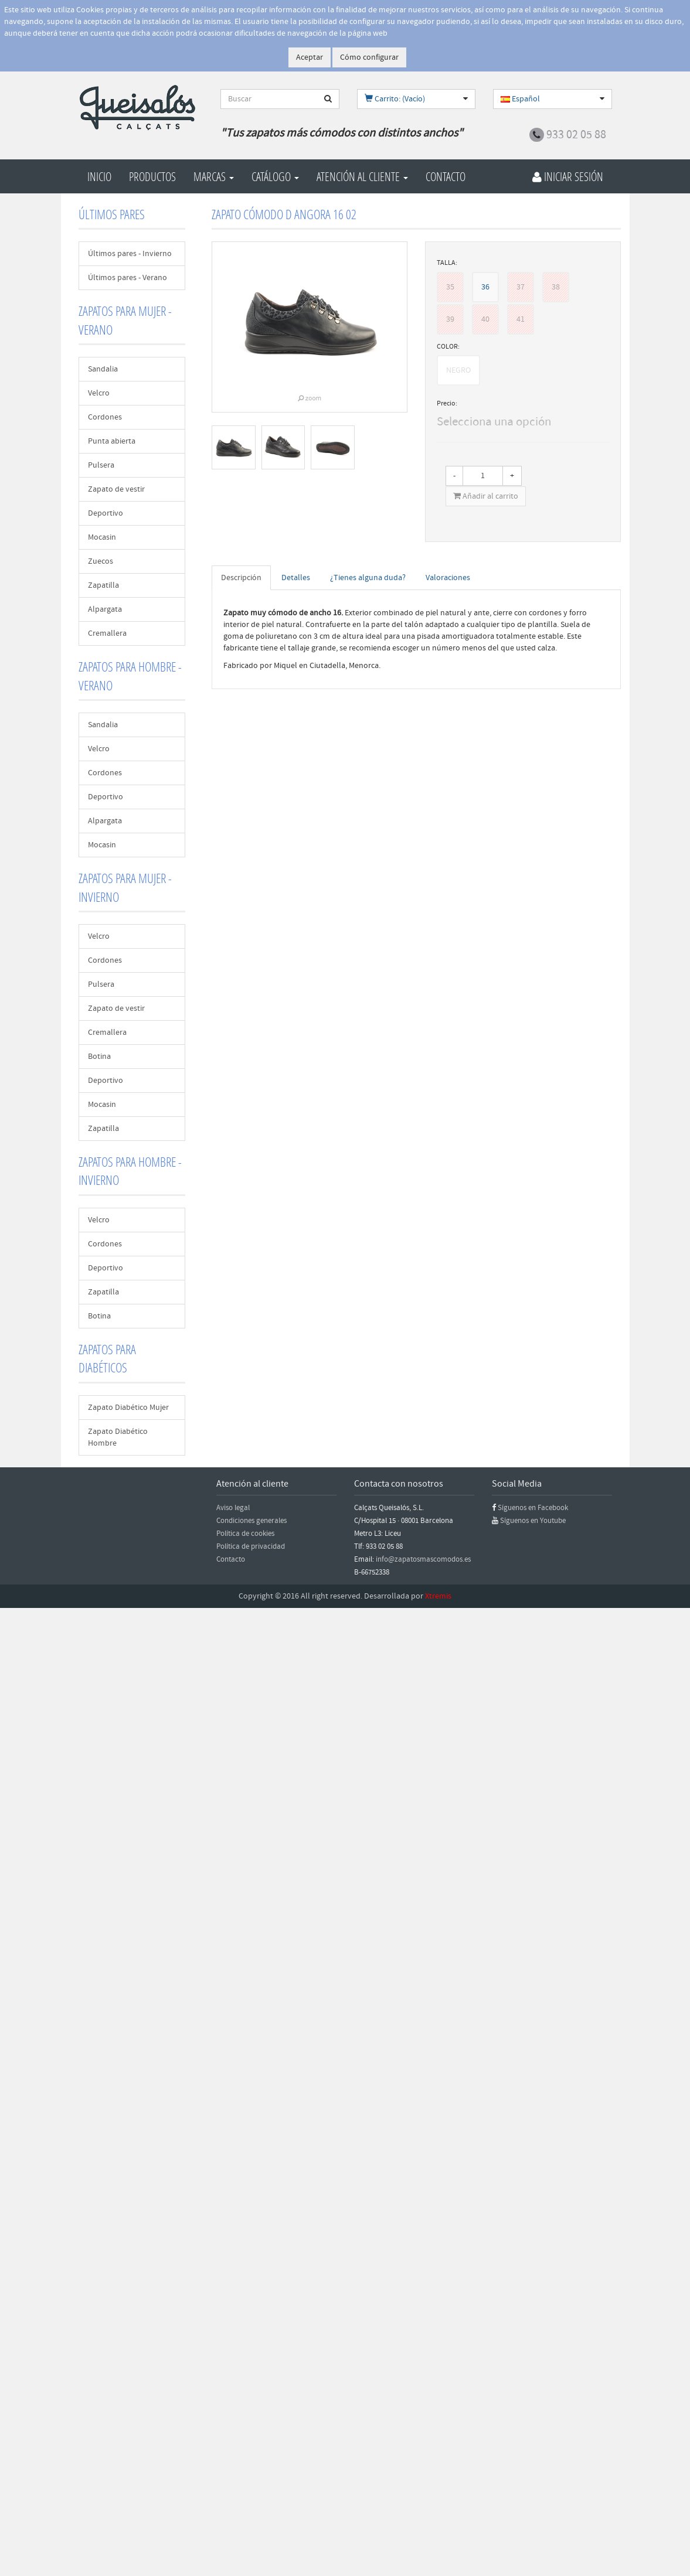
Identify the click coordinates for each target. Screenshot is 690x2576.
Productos (152, 176)
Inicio (99, 176)
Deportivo (105, 513)
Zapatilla (103, 585)
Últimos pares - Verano (127, 277)
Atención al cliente (362, 176)
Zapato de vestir (116, 489)
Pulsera (101, 465)
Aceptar (309, 57)
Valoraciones (448, 578)
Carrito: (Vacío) (395, 99)
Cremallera (107, 633)
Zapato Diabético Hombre (118, 1437)
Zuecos (100, 561)
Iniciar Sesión (567, 176)
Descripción (241, 578)
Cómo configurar (369, 57)
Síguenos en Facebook (533, 1507)
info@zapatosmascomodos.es (423, 1559)
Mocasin (102, 537)
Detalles (295, 578)
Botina (99, 1056)
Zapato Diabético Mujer (128, 1407)
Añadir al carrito (485, 496)
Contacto (445, 176)
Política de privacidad (250, 1546)
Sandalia (103, 369)
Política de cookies (245, 1533)
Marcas (213, 176)
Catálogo (275, 176)
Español (520, 99)
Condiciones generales (251, 1520)
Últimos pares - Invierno (130, 253)
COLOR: (448, 346)
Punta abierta (111, 441)
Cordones (105, 417)
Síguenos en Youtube (533, 1520)
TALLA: (447, 263)
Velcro (99, 393)
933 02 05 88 (576, 134)
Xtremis (438, 1596)
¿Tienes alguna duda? (368, 578)
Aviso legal (233, 1507)
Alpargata (105, 609)
